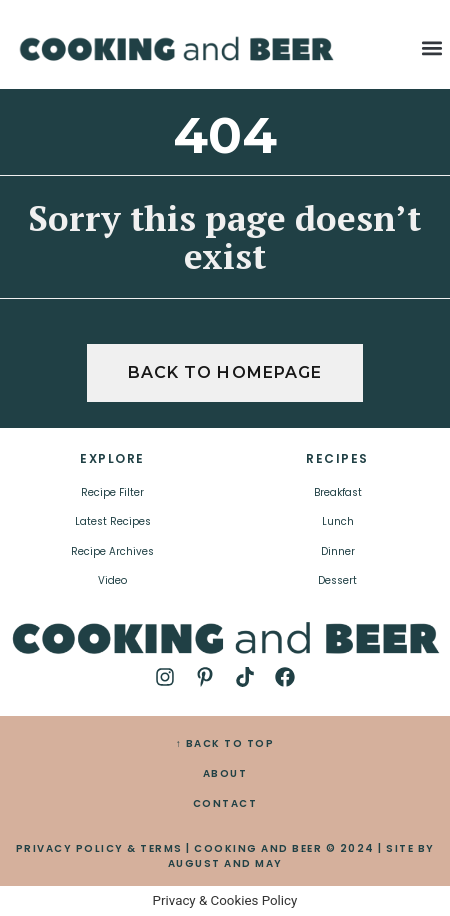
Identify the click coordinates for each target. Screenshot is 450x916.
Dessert (337, 580)
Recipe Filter (112, 492)
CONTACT (225, 803)
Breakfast (338, 492)
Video (112, 580)
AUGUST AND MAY (225, 863)
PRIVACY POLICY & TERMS (99, 848)
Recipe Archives (112, 551)
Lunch (338, 521)
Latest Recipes (113, 521)
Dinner (338, 551)
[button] (431, 48)
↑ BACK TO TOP (225, 743)
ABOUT (225, 773)
